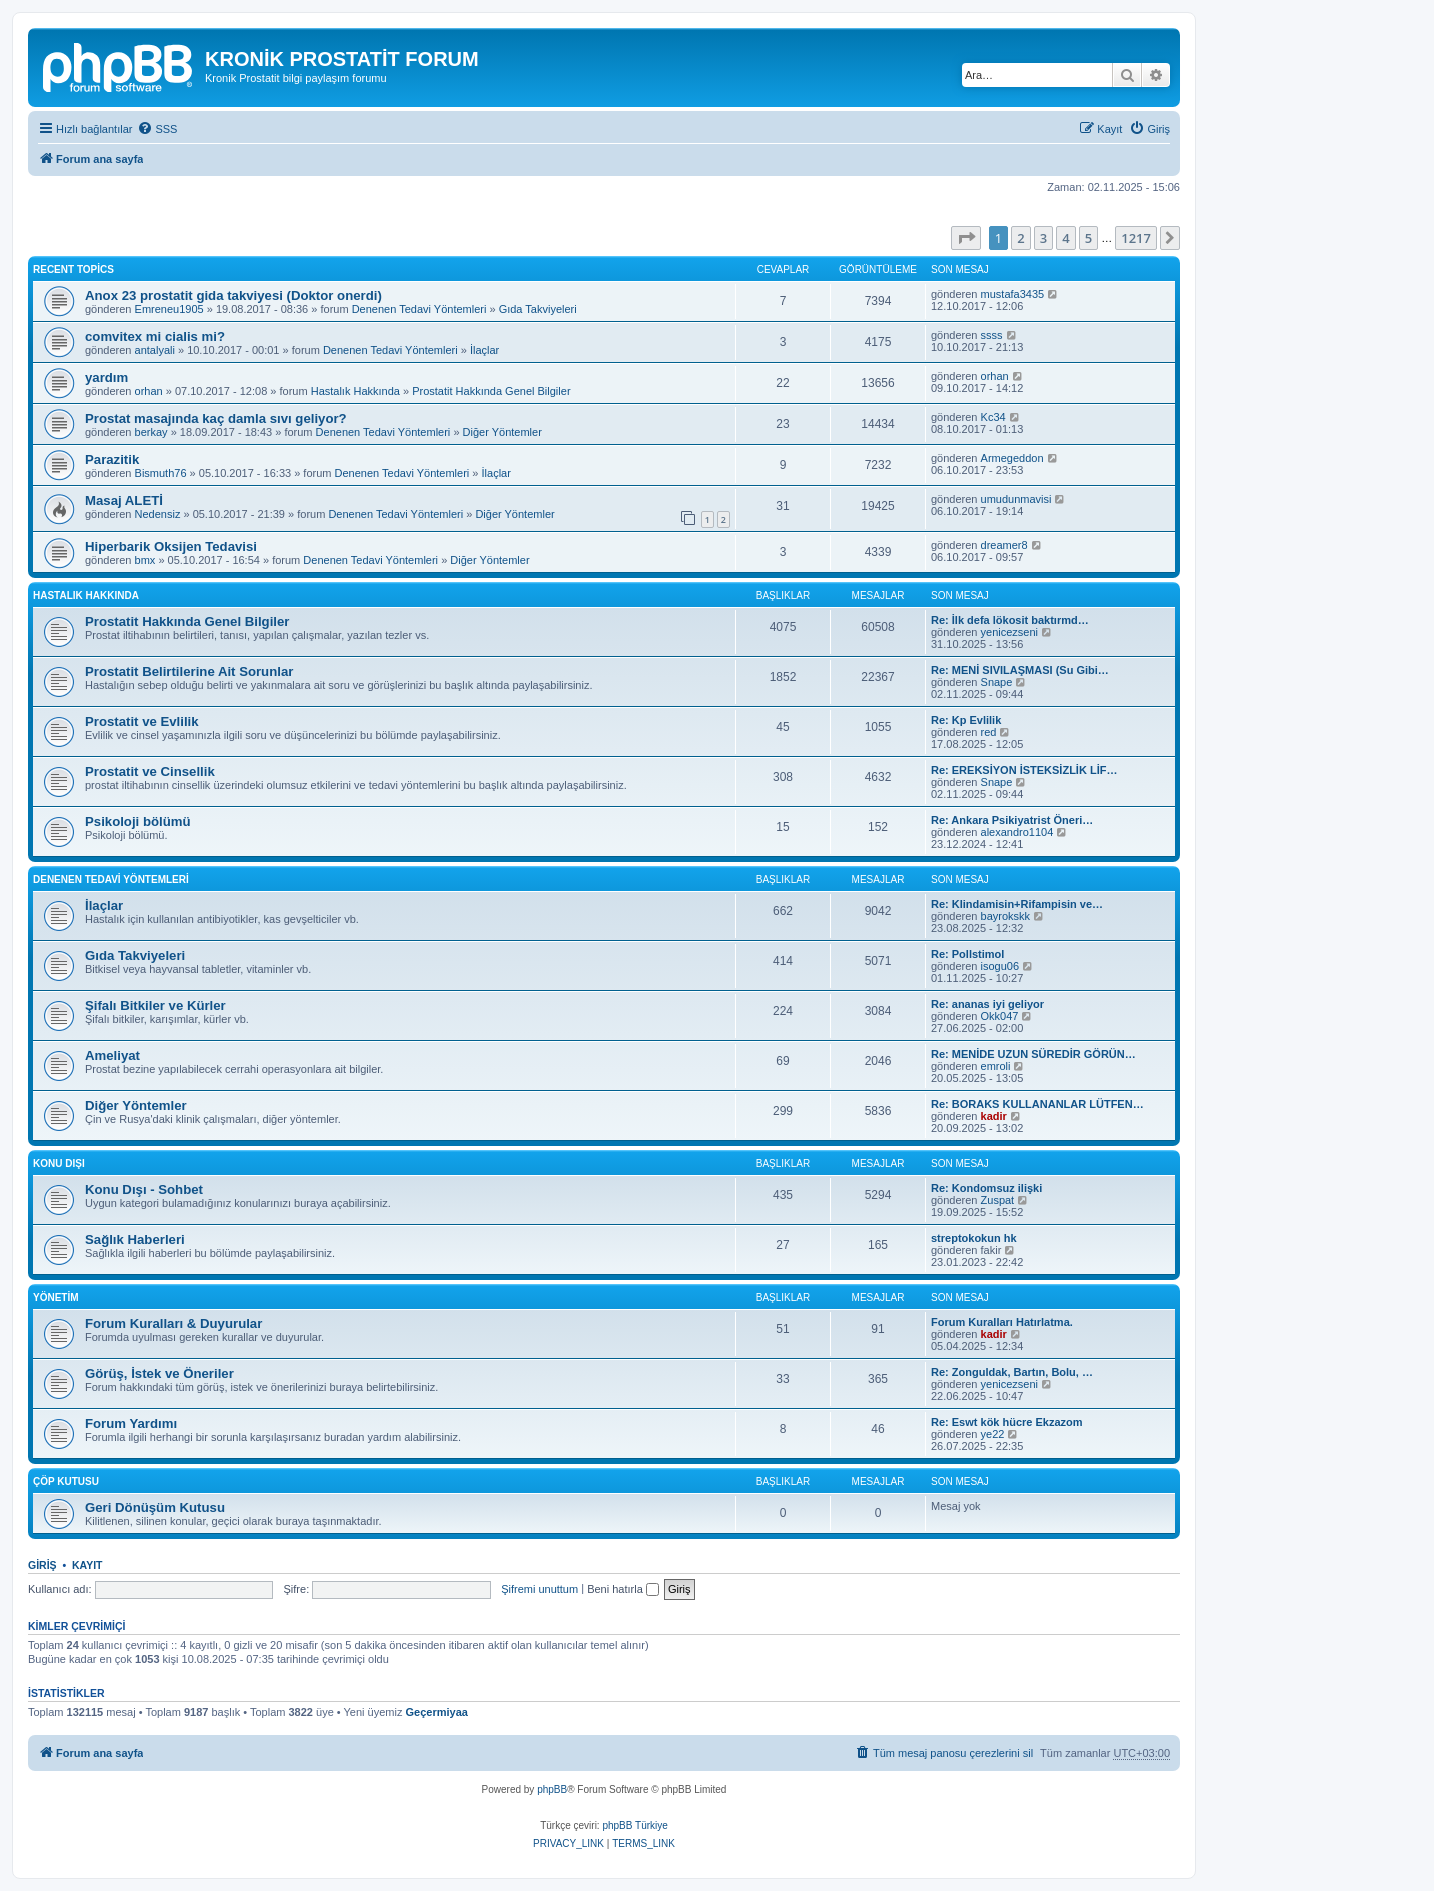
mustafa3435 (1013, 294)
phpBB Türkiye (634, 1825)
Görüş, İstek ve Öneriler (159, 1373)
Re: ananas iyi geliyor (987, 1004)
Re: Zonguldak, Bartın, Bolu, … (1012, 1372)
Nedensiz (158, 514)
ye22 (993, 1434)
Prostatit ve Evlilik (142, 721)
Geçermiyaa (437, 1712)
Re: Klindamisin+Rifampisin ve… (1017, 904)
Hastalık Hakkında (355, 391)
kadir (994, 1116)
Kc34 (993, 417)
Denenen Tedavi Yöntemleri (419, 309)
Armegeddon (1012, 458)
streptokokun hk (974, 1238)
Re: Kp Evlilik (966, 720)
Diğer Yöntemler (502, 432)
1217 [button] (1136, 238)
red (989, 732)
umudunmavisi (1016, 499)
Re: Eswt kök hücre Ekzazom (1007, 1422)
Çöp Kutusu (66, 1481)
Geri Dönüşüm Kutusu (155, 1507)
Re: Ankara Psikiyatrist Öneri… (1012, 820)
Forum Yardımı (131, 1423)
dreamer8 (1004, 545)
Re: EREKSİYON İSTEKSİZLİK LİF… (1024, 770)
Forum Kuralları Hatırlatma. (1002, 1322)
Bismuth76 (161, 473)
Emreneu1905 (169, 309)
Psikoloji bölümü (138, 821)
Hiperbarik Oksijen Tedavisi (171, 546)
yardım (106, 377)
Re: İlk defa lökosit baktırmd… (1010, 620)
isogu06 (1000, 966)
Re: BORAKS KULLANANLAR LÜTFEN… (1037, 1104)
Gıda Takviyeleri (538, 309)
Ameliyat (112, 1055)
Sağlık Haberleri (135, 1239)
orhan (149, 391)
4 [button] (1065, 238)
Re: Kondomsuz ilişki (986, 1188)
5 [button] (1088, 238)
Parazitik (112, 459)
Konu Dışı (59, 1163)
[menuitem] (157, 129)
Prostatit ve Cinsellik (150, 771)
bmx (145, 560)
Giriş (42, 1565)
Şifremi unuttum (539, 1589)
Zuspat (998, 1200)
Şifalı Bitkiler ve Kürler (155, 1005)
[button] (966, 238)
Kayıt (87, 1565)
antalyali (155, 350)
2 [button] (1020, 238)
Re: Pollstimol (967, 954)
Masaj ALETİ (124, 500)
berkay (151, 432)
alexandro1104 (1017, 832)
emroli (996, 1066)
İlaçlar (484, 350)
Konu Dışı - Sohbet (144, 1189)
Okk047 (1000, 1016)
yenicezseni (1009, 632)
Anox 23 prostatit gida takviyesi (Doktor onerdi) (233, 295)
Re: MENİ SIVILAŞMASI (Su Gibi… (1020, 670)
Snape (997, 682)
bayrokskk (1006, 916)
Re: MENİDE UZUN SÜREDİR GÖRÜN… (1033, 1054)
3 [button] (1043, 238)
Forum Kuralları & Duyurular (173, 1323)
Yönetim (56, 1297)
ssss (992, 335)
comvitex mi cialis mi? (155, 336)
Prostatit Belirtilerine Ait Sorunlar (189, 671)
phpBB (552, 1789)
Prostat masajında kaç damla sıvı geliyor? (216, 418)
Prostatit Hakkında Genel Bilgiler (491, 391)
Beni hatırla (623, 1589)
